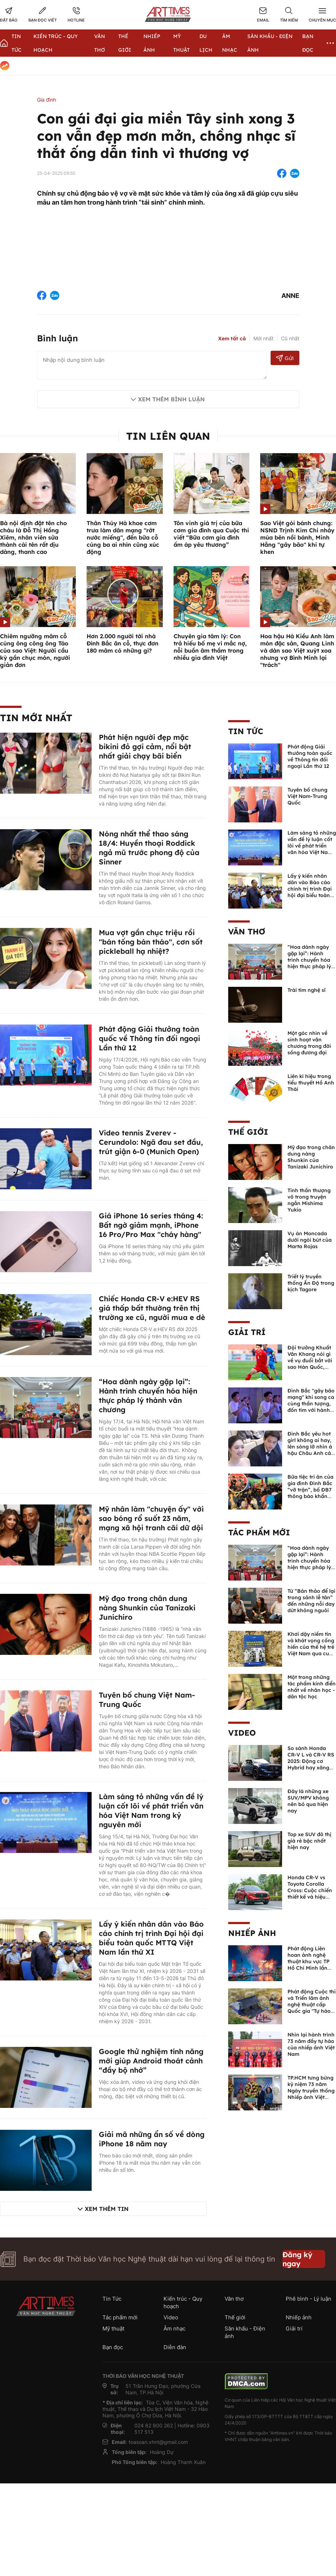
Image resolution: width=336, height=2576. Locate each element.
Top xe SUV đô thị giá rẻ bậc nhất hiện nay (309, 1841)
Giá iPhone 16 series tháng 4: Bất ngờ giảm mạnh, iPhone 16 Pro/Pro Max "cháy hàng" (151, 1225)
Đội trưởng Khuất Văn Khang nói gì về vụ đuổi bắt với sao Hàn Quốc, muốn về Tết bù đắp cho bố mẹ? (309, 1363)
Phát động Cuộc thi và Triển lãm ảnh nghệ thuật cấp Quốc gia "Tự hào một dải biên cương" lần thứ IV (311, 2007)
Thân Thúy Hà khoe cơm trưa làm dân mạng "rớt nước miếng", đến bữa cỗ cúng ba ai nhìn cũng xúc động (123, 537)
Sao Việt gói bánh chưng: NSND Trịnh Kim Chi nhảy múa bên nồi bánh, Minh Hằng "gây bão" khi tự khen (297, 537)
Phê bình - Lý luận (308, 2298)
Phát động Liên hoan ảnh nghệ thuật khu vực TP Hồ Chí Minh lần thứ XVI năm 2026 (310, 1961)
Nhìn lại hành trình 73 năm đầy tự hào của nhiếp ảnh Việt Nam (311, 2044)
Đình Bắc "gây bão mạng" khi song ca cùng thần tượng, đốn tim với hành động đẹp (311, 1403)
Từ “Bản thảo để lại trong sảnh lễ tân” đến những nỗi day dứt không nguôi (311, 1601)
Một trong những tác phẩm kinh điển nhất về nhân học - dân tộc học (311, 1687)
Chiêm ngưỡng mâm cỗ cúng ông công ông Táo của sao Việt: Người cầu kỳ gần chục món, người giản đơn (35, 650)
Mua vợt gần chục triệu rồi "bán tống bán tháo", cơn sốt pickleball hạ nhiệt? (151, 942)
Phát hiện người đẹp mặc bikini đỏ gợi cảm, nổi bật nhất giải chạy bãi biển (145, 746)
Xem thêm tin (107, 2208)
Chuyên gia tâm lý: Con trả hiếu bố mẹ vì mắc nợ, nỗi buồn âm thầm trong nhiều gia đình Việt (210, 647)
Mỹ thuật (113, 2328)
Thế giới (248, 1132)
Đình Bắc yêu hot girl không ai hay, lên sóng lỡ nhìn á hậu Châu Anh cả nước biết (309, 1447)
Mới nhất (263, 338)
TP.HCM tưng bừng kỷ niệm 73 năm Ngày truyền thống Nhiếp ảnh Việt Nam (311, 2091)
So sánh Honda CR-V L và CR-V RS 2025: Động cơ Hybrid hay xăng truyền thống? (310, 1761)
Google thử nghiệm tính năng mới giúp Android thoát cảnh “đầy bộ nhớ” (151, 2061)
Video (242, 1733)
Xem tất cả (232, 338)
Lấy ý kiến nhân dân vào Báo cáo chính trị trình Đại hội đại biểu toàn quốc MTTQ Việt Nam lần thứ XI (151, 1937)
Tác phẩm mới (259, 1532)
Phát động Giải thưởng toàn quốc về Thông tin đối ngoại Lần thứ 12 (149, 1038)
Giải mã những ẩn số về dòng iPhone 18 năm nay (151, 2139)
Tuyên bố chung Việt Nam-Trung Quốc (307, 796)
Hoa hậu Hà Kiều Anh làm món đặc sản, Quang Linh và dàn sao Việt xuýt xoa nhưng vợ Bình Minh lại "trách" (297, 650)
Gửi (285, 358)
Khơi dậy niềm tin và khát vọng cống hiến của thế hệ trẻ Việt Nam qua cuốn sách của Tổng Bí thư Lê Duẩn (311, 1650)
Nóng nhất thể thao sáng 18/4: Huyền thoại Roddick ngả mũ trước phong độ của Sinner (149, 847)
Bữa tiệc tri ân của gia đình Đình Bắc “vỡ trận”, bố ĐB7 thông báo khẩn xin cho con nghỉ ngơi (310, 1493)
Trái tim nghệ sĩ (306, 990)
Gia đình (46, 100)
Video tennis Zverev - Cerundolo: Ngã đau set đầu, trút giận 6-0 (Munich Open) (151, 1142)
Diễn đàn (175, 2347)
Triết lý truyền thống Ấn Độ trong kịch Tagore (310, 1283)
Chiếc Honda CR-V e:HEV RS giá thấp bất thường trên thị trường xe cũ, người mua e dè (152, 1308)
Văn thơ (246, 932)
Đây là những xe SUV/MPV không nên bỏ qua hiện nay (308, 1801)
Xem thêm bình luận (171, 399)
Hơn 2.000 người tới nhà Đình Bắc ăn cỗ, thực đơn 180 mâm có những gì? (122, 643)
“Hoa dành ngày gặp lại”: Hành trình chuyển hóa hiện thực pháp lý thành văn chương (148, 1395)
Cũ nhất (290, 338)
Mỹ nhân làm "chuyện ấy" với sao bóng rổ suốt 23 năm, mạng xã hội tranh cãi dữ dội (151, 1518)
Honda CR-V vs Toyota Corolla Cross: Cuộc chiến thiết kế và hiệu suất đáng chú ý (309, 1890)
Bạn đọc (112, 2347)
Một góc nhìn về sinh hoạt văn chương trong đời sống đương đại (309, 1043)
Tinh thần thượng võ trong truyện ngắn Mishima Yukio (309, 1200)
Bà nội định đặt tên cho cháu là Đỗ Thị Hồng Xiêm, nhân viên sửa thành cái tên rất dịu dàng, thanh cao (33, 537)
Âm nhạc (174, 2328)
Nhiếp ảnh (252, 1933)
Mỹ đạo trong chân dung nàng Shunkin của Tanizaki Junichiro (147, 1607)
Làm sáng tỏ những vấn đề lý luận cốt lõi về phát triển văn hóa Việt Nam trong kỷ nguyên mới (151, 1810)
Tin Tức (245, 731)
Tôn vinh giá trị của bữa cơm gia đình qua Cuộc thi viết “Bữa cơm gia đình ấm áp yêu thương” (211, 533)
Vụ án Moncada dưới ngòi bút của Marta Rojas (309, 1240)
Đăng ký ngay (297, 2259)
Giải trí (247, 1332)
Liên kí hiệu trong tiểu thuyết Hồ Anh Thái (310, 1082)
